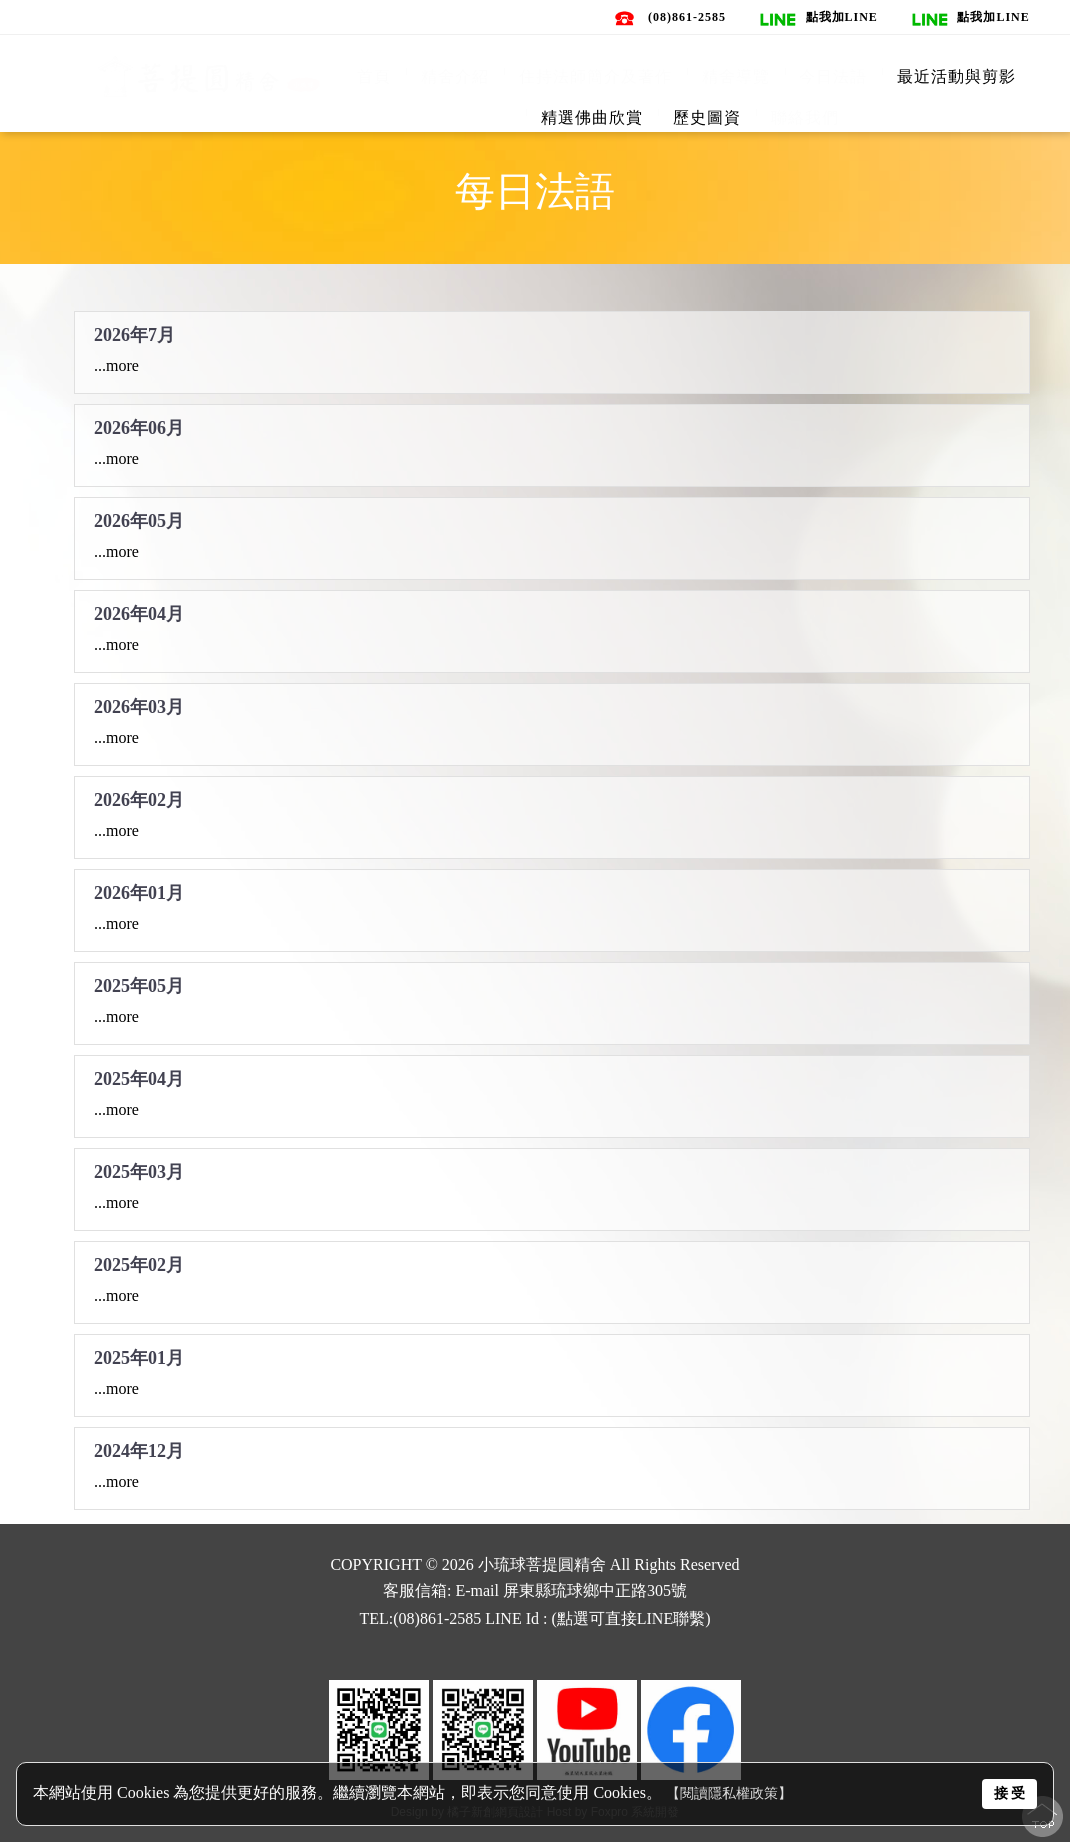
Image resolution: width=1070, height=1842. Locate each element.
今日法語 (833, 76)
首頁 (374, 76)
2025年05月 (139, 982)
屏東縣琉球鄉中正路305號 (595, 1590)
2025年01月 (139, 1354)
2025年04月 (139, 1075)
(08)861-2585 (687, 17)
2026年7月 (134, 331)
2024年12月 (139, 1447)
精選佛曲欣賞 (592, 117)
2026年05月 (139, 517)
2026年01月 (139, 889)
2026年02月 (139, 796)
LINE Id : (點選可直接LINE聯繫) (597, 1618)
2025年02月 (139, 1261)
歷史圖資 (707, 117)
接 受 (1010, 1793)
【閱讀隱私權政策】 (729, 1793)
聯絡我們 (805, 117)
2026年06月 (139, 424)
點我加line (842, 17)
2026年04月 (139, 610)
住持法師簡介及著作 (595, 76)
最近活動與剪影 (956, 76)
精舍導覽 (736, 76)
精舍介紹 (455, 76)
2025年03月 (139, 1168)
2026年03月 (139, 703)
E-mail (477, 1590)
